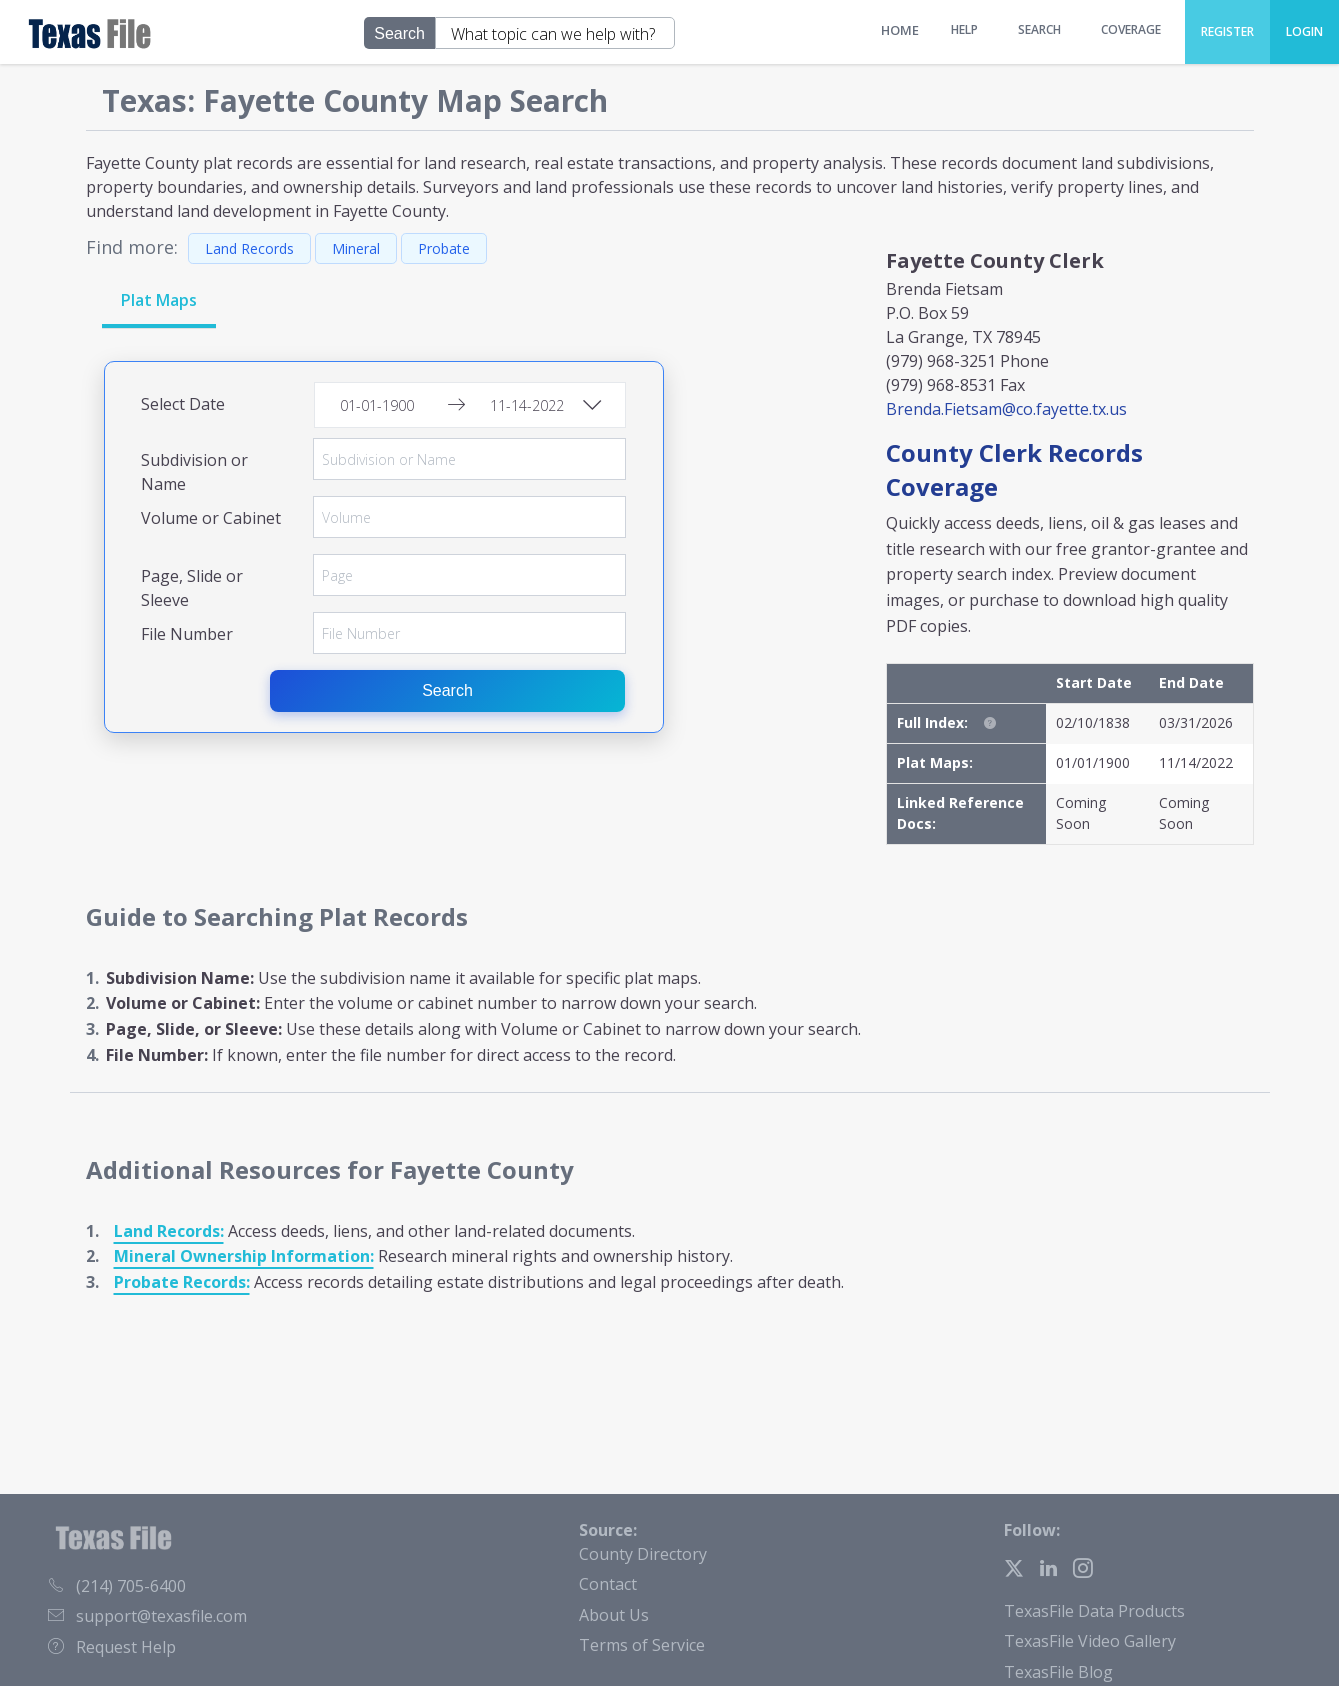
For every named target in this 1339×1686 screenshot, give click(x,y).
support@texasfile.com (147, 1616)
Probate (444, 248)
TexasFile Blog (1058, 1672)
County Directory (643, 1554)
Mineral (356, 248)
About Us (614, 1615)
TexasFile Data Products (1094, 1611)
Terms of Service (642, 1645)
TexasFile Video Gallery (1090, 1641)
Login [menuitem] (1304, 31)
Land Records (249, 248)
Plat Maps (159, 300)
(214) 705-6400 (117, 1586)
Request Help (112, 1647)
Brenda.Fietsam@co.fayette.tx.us (1006, 409)
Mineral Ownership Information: (244, 1256)
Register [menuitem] (1227, 31)
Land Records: (169, 1231)
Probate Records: (182, 1282)
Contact (608, 1584)
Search (448, 690)
